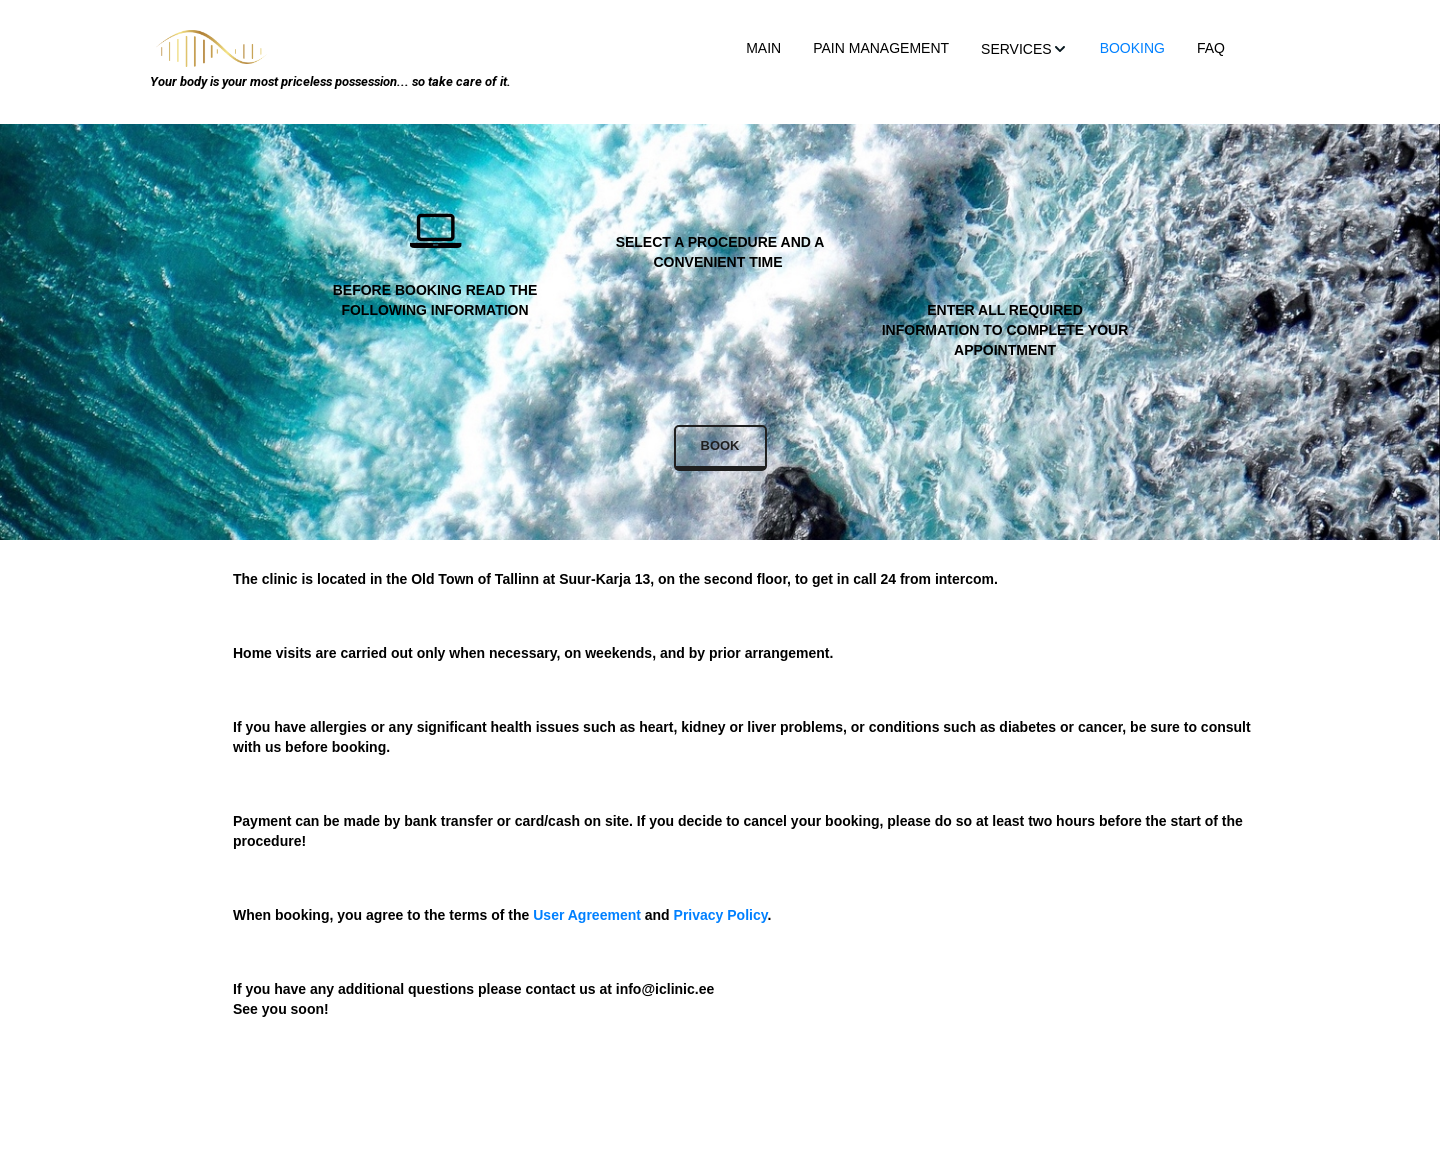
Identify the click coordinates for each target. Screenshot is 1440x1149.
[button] (1024, 48)
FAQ (1211, 48)
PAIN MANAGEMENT (881, 48)
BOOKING (1132, 48)
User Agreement (587, 915)
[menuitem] (763, 48)
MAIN (763, 48)
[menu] (769, 48)
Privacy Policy (721, 915)
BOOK (720, 445)
